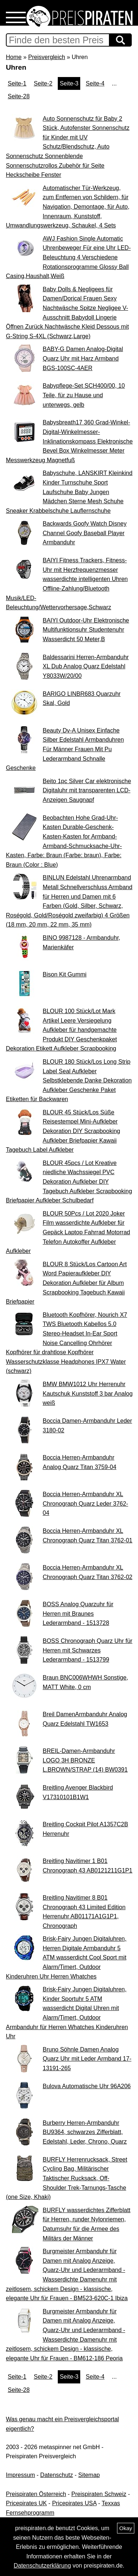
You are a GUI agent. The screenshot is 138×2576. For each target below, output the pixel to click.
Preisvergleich (46, 57)
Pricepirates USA (74, 2503)
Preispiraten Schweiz (98, 2494)
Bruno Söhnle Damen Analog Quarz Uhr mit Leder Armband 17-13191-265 (87, 2058)
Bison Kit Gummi (64, 974)
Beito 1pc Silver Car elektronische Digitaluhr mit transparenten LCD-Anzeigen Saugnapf (87, 790)
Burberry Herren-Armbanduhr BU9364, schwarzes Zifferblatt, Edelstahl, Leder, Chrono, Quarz (85, 2132)
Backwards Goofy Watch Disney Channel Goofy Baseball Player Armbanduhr (85, 532)
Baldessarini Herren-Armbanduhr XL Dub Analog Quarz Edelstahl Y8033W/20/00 (86, 666)
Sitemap (89, 2475)
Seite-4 (95, 83)
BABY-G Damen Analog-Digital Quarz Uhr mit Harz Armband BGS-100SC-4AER (83, 358)
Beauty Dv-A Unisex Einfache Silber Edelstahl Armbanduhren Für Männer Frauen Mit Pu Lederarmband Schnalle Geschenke (65, 749)
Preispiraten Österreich (36, 2494)
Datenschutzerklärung (42, 2565)
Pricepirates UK (26, 2503)
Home (14, 57)
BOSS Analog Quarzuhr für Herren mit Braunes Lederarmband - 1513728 (78, 1613)
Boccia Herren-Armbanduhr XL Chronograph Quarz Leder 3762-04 (85, 1503)
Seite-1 (17, 83)
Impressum (20, 2475)
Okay (125, 2528)
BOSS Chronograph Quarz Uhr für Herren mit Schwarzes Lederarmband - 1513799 (87, 1650)
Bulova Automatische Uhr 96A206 (87, 2086)
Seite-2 (43, 83)
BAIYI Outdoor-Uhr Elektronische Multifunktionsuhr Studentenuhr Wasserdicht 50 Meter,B (86, 629)
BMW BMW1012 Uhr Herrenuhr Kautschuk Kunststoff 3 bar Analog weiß (87, 1393)
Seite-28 (19, 96)
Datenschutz (56, 2475)
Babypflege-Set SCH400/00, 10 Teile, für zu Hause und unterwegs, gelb (84, 395)
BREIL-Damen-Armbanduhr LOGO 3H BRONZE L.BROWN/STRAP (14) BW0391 (85, 1760)
